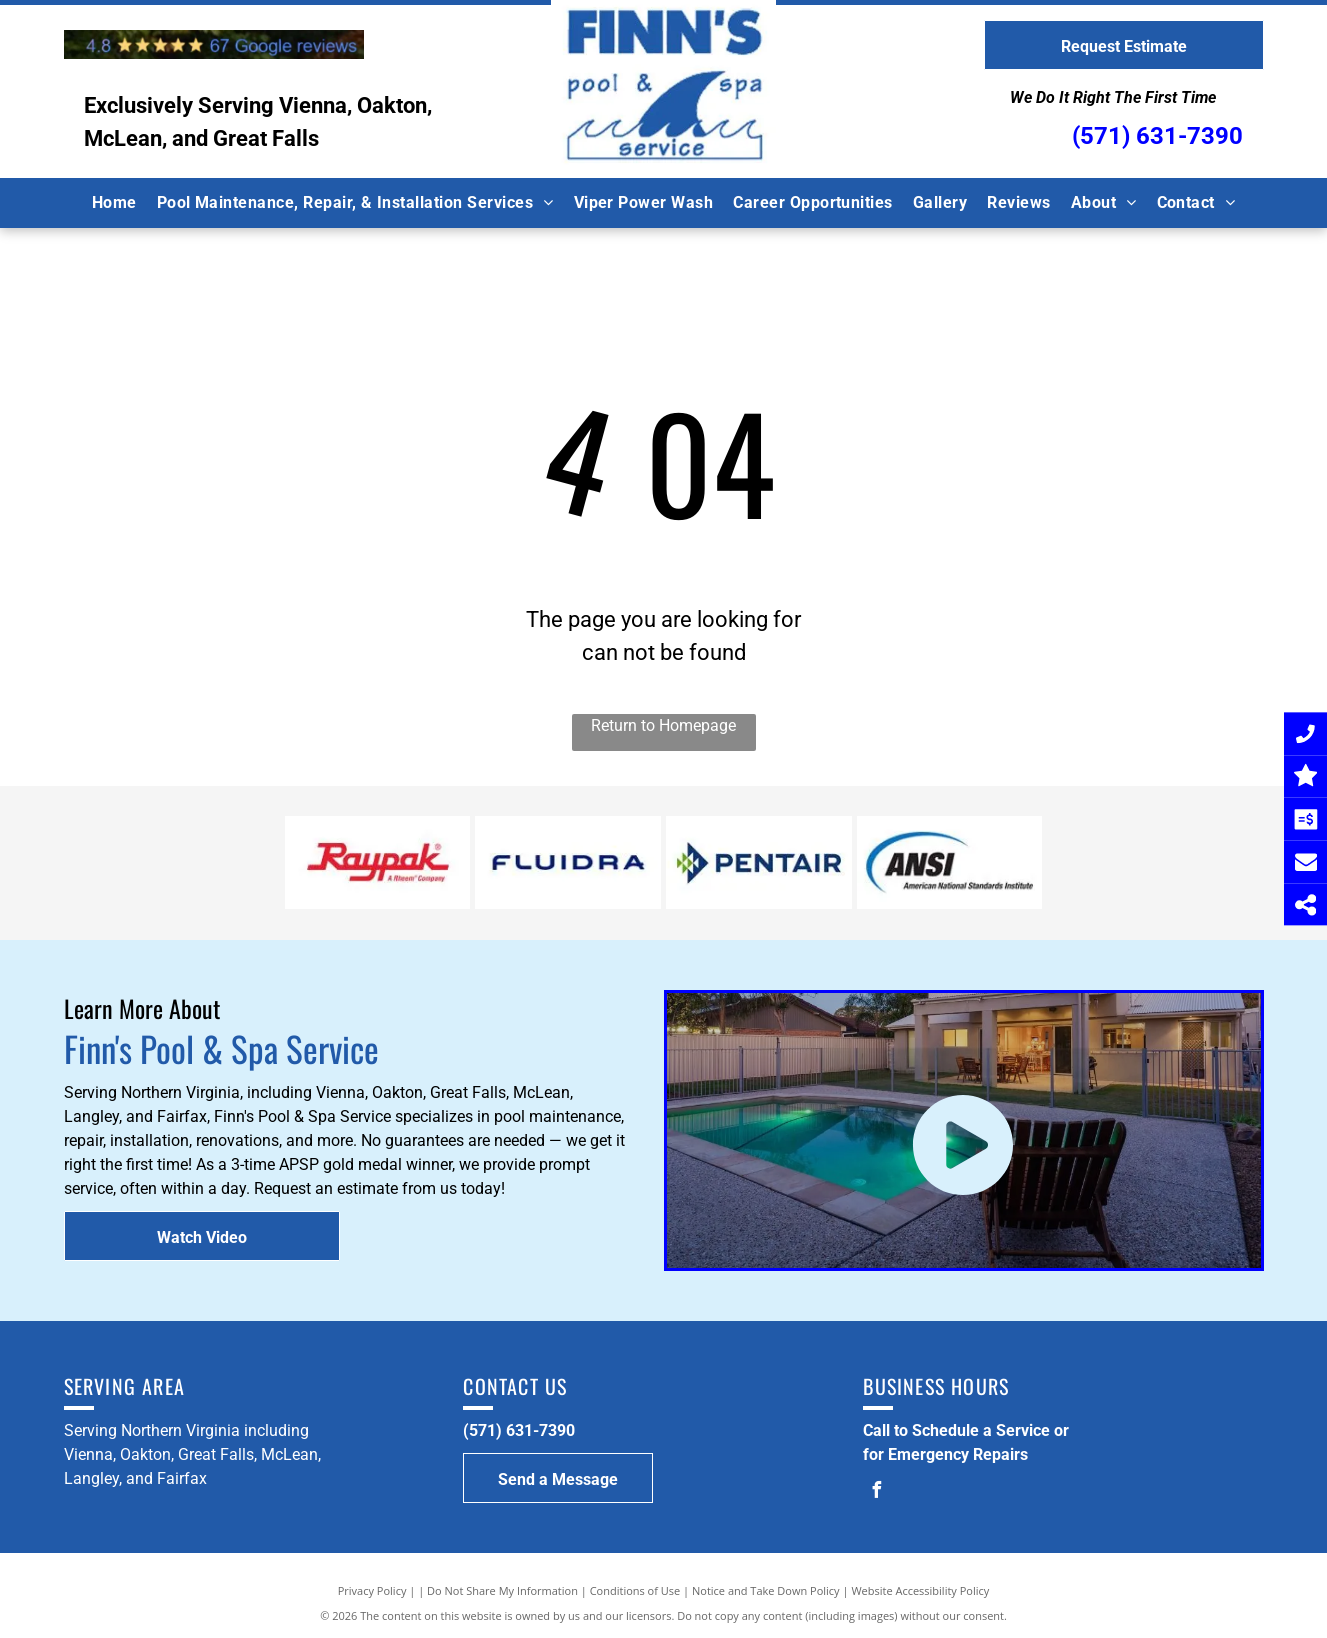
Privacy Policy (372, 1590)
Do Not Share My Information (502, 1590)
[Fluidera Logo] (568, 863)
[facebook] (876, 1492)
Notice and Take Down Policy (766, 1590)
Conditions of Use (635, 1590)
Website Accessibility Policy (920, 1590)
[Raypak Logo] (378, 863)
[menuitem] (114, 203)
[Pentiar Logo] (759, 863)
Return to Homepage (663, 725)
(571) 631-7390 (1157, 136)
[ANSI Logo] (950, 863)
